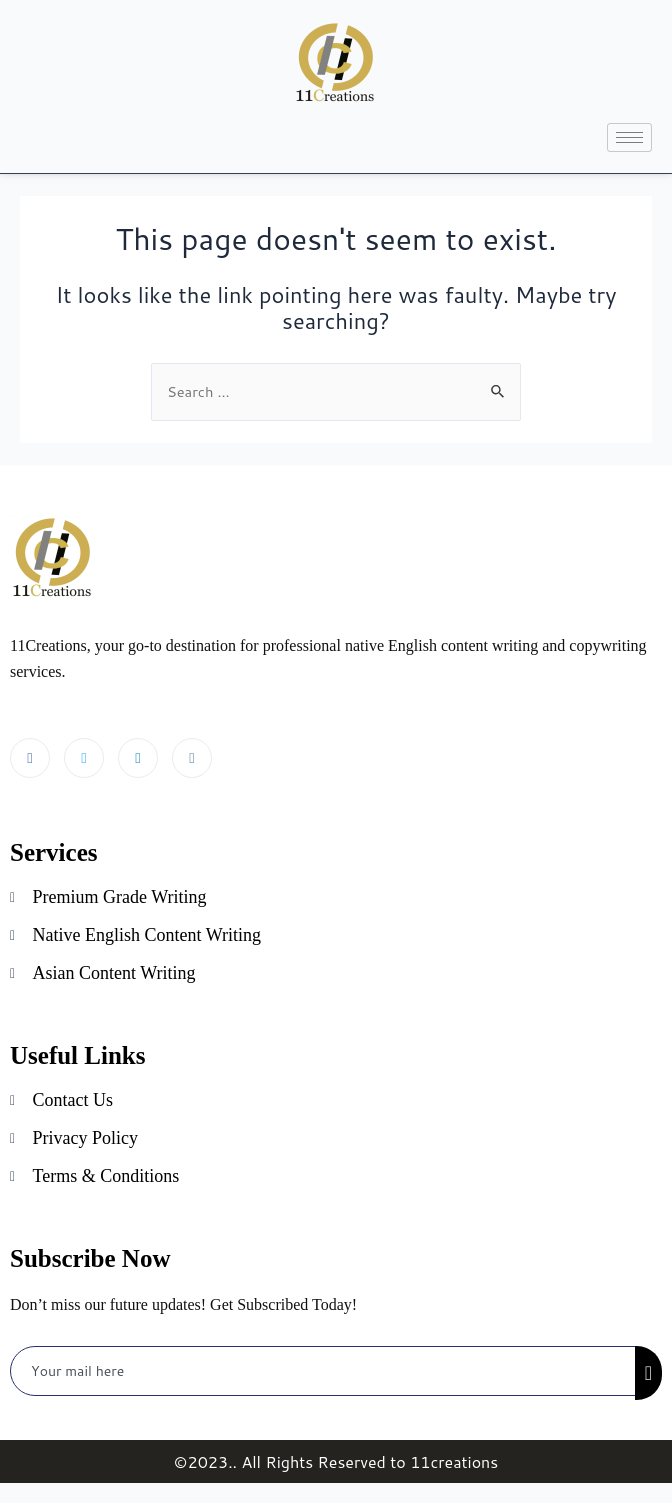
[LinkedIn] (138, 758)
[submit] (648, 1373)
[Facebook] (30, 758)
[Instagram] (192, 758)
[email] (323, 1371)
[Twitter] (84, 758)
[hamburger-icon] (629, 137)
